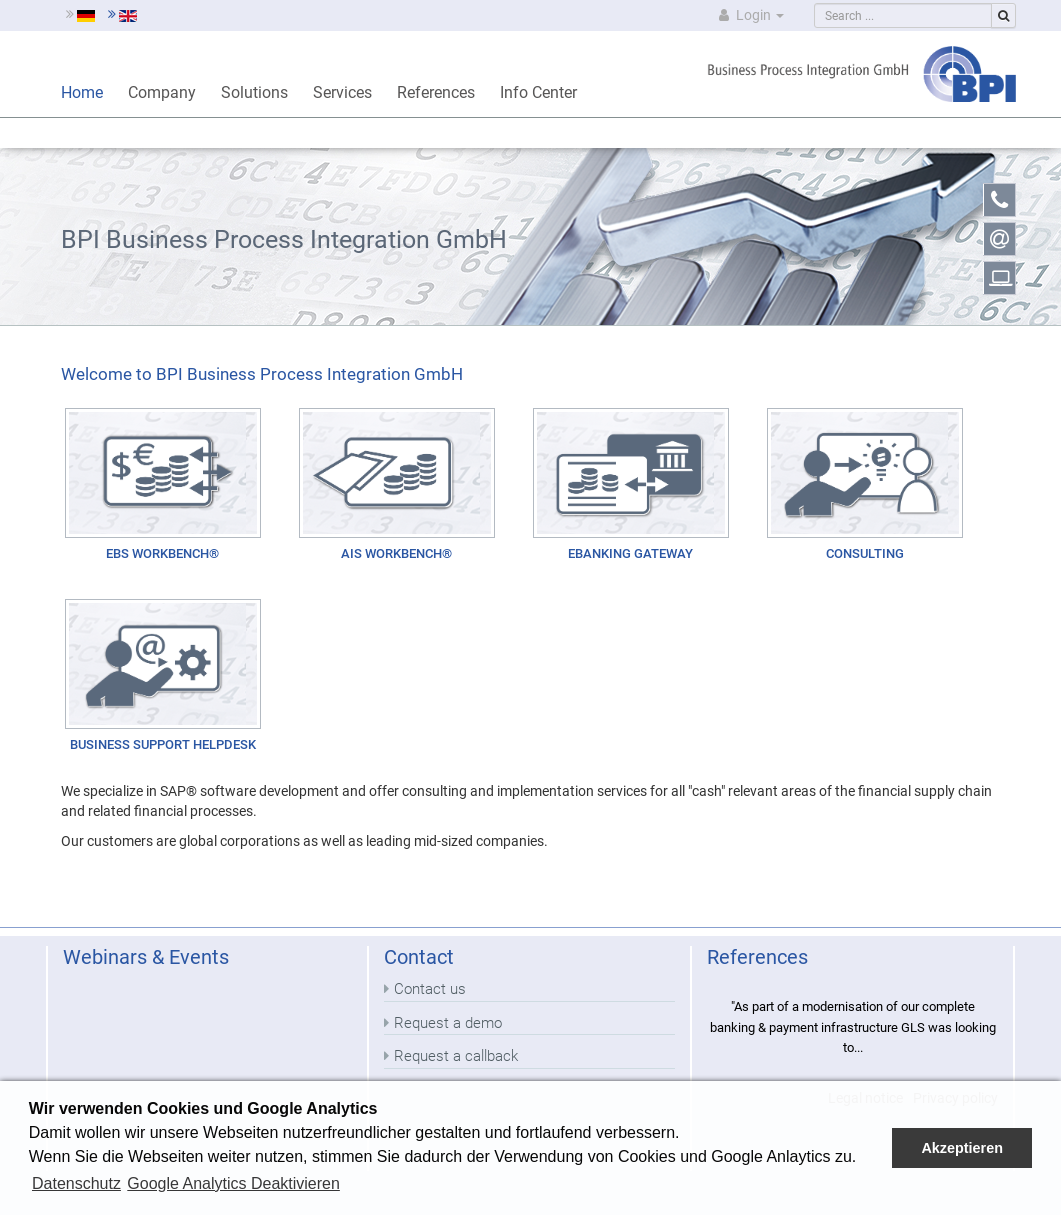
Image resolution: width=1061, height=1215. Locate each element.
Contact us (430, 989)
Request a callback (456, 1056)
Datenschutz (76, 1183)
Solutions (254, 92)
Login (749, 15)
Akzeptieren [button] (962, 1148)
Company (162, 92)
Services (342, 92)
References (436, 92)
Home (82, 92)
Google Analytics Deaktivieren (233, 1183)
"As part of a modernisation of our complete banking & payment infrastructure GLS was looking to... (853, 1027)
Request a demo (448, 1023)
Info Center (538, 92)
